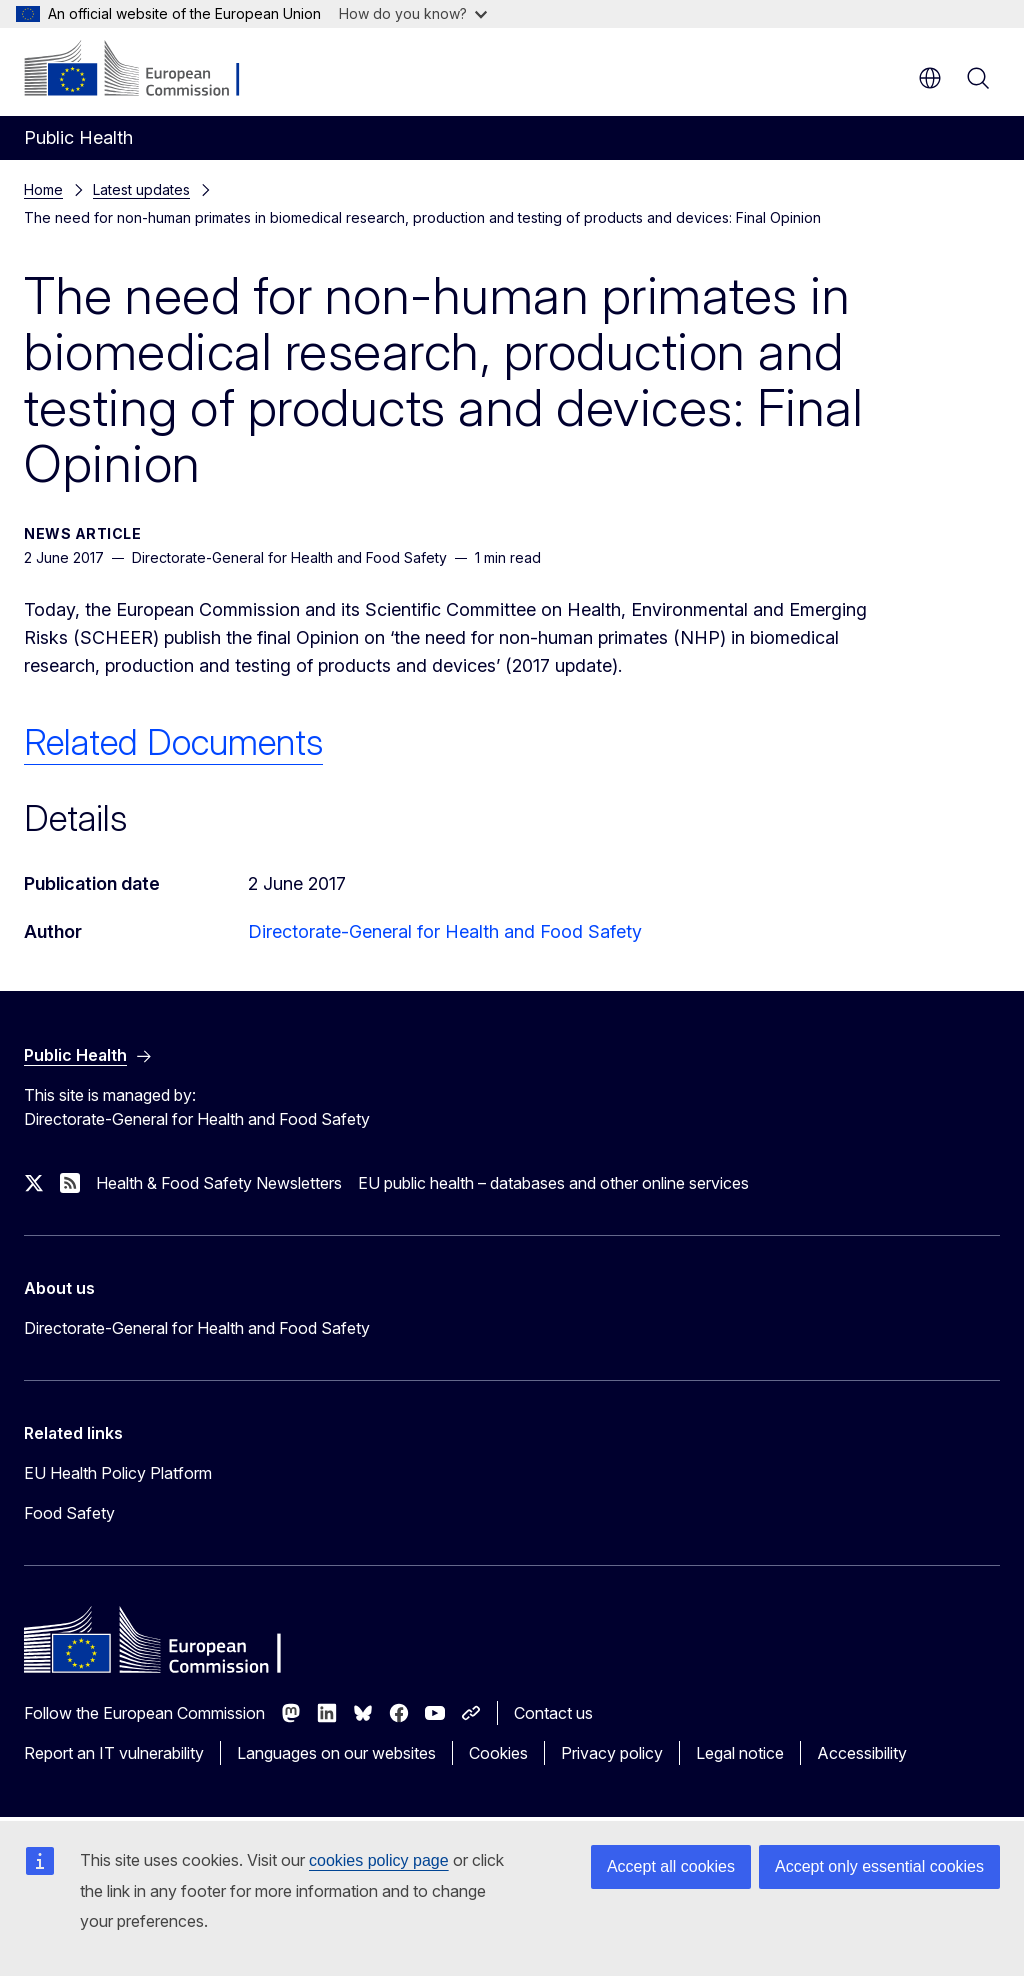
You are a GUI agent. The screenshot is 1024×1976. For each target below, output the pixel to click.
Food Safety (69, 1513)
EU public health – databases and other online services (553, 1183)
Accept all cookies (671, 1866)
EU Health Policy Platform (118, 1473)
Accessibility (862, 1753)
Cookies (498, 1753)
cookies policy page (379, 1860)
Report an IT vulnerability (114, 1753)
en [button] (930, 78)
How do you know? (413, 13)
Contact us (553, 1713)
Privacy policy (612, 1753)
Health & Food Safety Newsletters (219, 1183)
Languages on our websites (336, 1753)
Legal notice (740, 1753)
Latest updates (141, 189)
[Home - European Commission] (145, 70)
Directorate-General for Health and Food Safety (445, 931)
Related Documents (173, 742)
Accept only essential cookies (879, 1866)
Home (43, 189)
